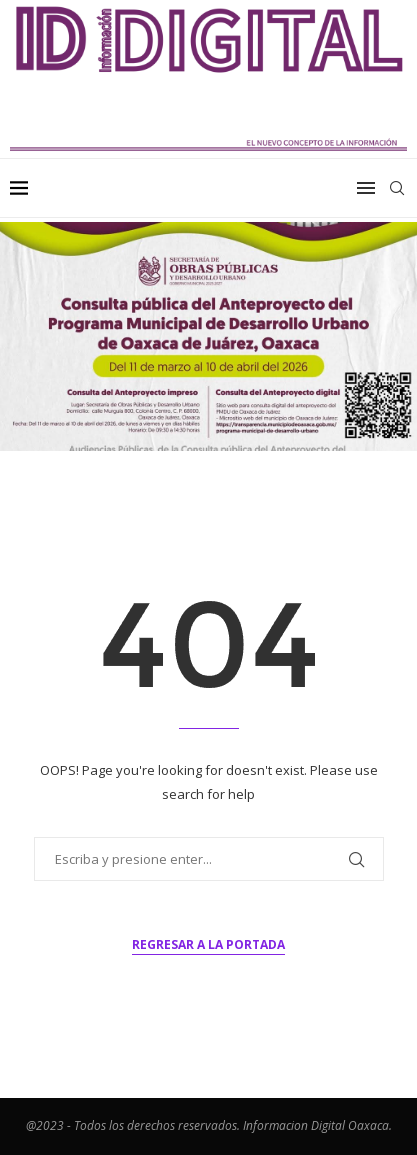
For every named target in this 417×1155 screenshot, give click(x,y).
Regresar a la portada (208, 944)
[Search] (397, 188)
